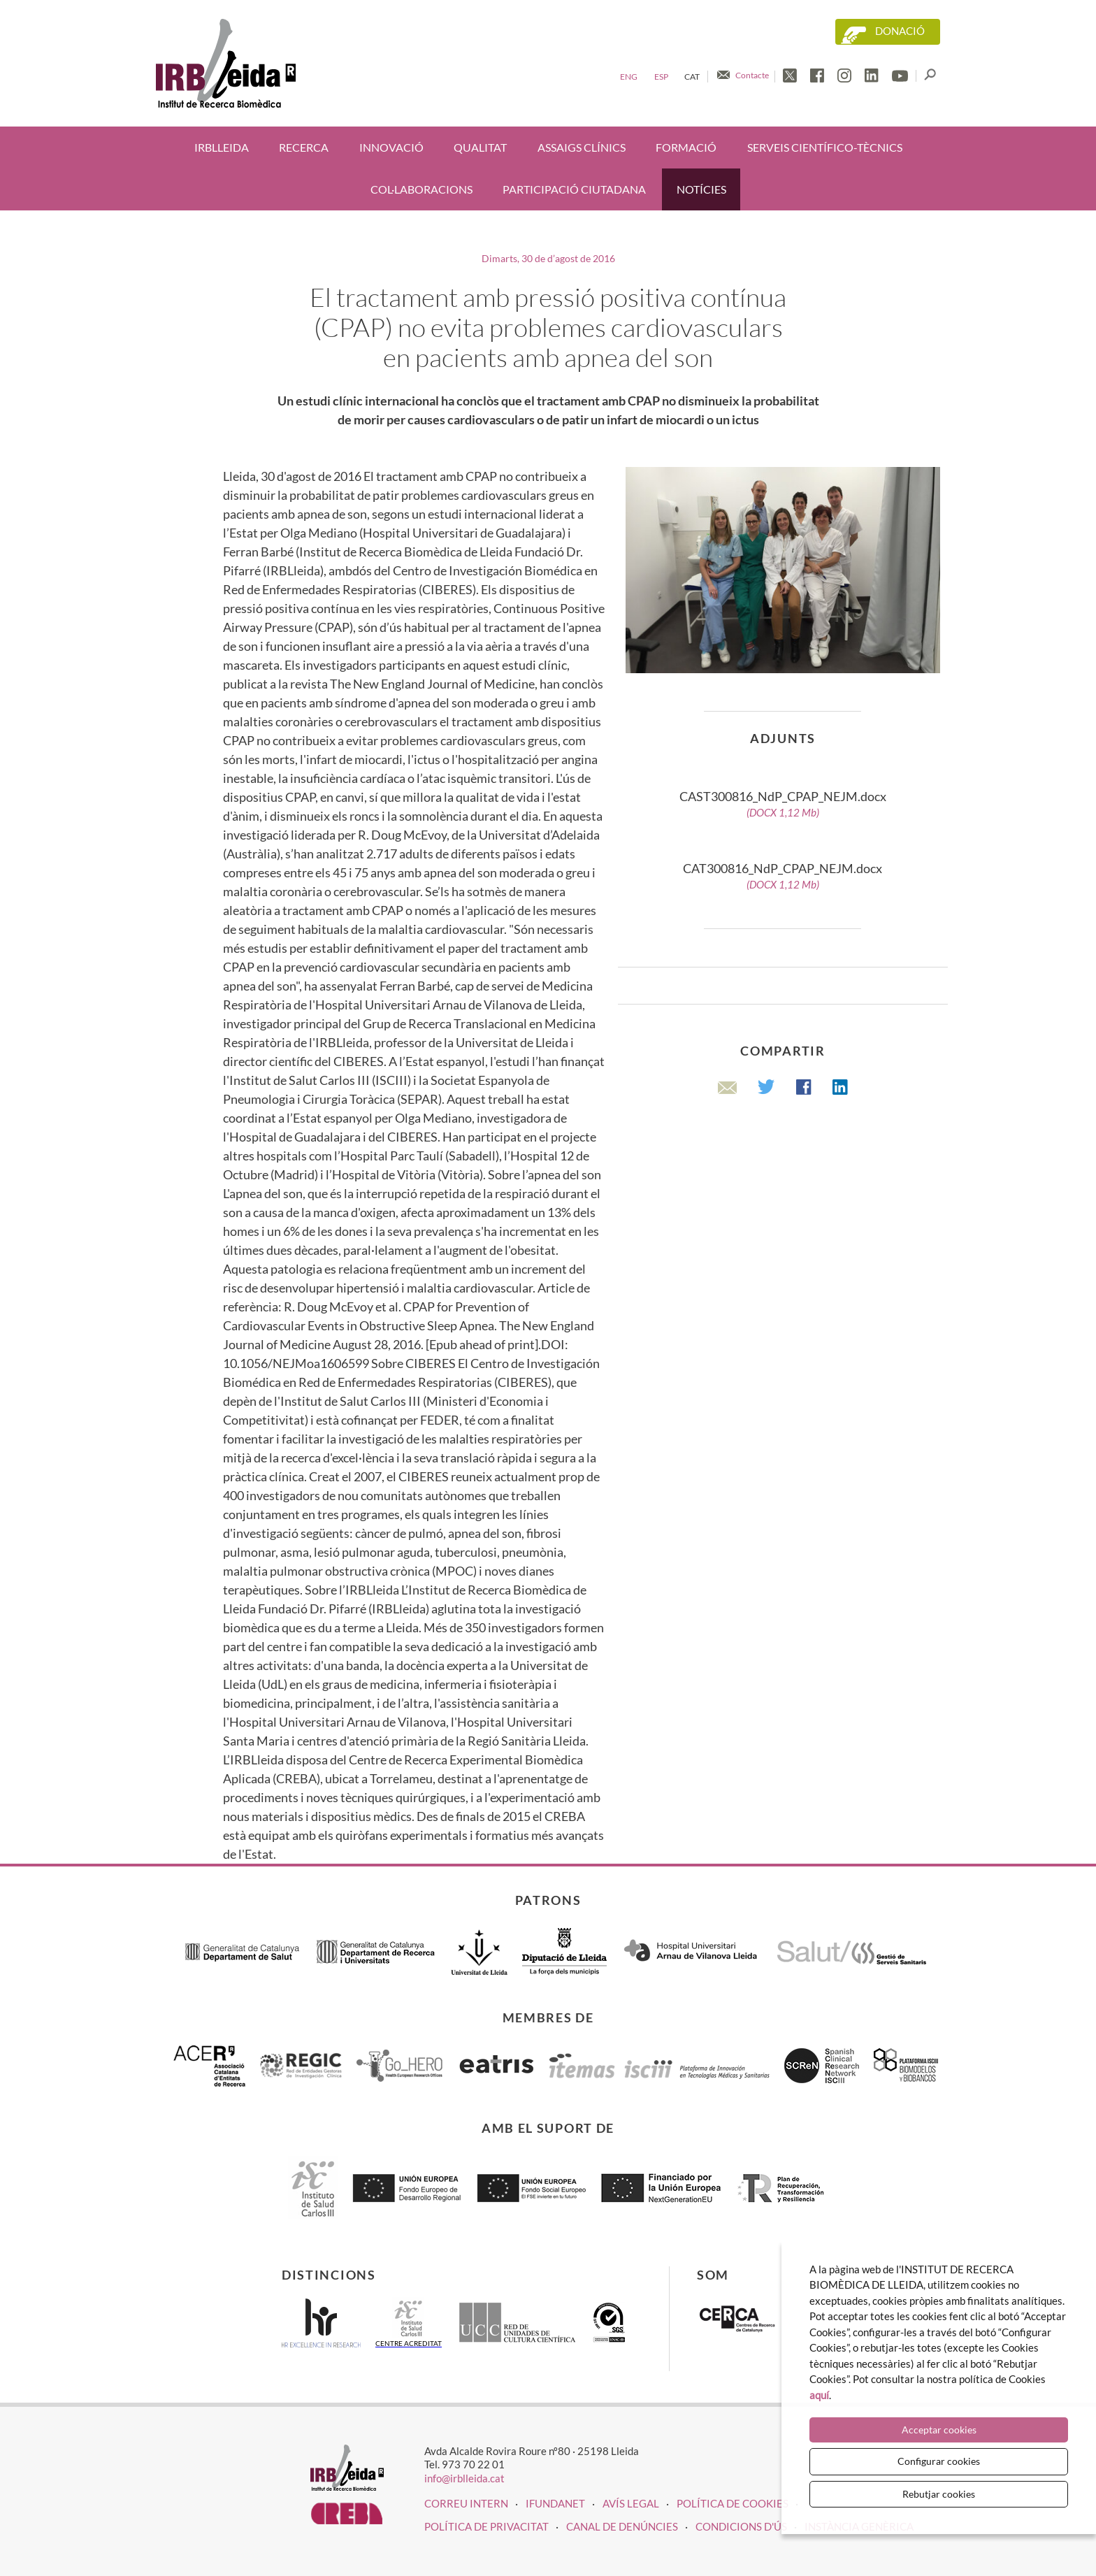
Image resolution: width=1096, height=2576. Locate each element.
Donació (900, 31)
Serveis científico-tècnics (824, 147)
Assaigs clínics (582, 147)
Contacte (752, 75)
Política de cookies (732, 2503)
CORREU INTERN (466, 2503)
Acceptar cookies (939, 2429)
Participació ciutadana (574, 189)
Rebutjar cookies (938, 2494)
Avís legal (631, 2503)
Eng (628, 76)
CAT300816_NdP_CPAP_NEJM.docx (783, 876)
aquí (819, 2395)
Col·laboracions (421, 189)
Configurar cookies (938, 2461)
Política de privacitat (486, 2526)
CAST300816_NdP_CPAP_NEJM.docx (783, 804)
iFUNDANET (555, 2503)
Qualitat (480, 147)
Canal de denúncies (622, 2526)
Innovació (391, 147)
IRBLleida (221, 147)
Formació (686, 147)
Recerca (304, 147)
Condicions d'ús (741, 2526)
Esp (661, 76)
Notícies (701, 189)
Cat (692, 76)
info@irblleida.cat (464, 2478)
